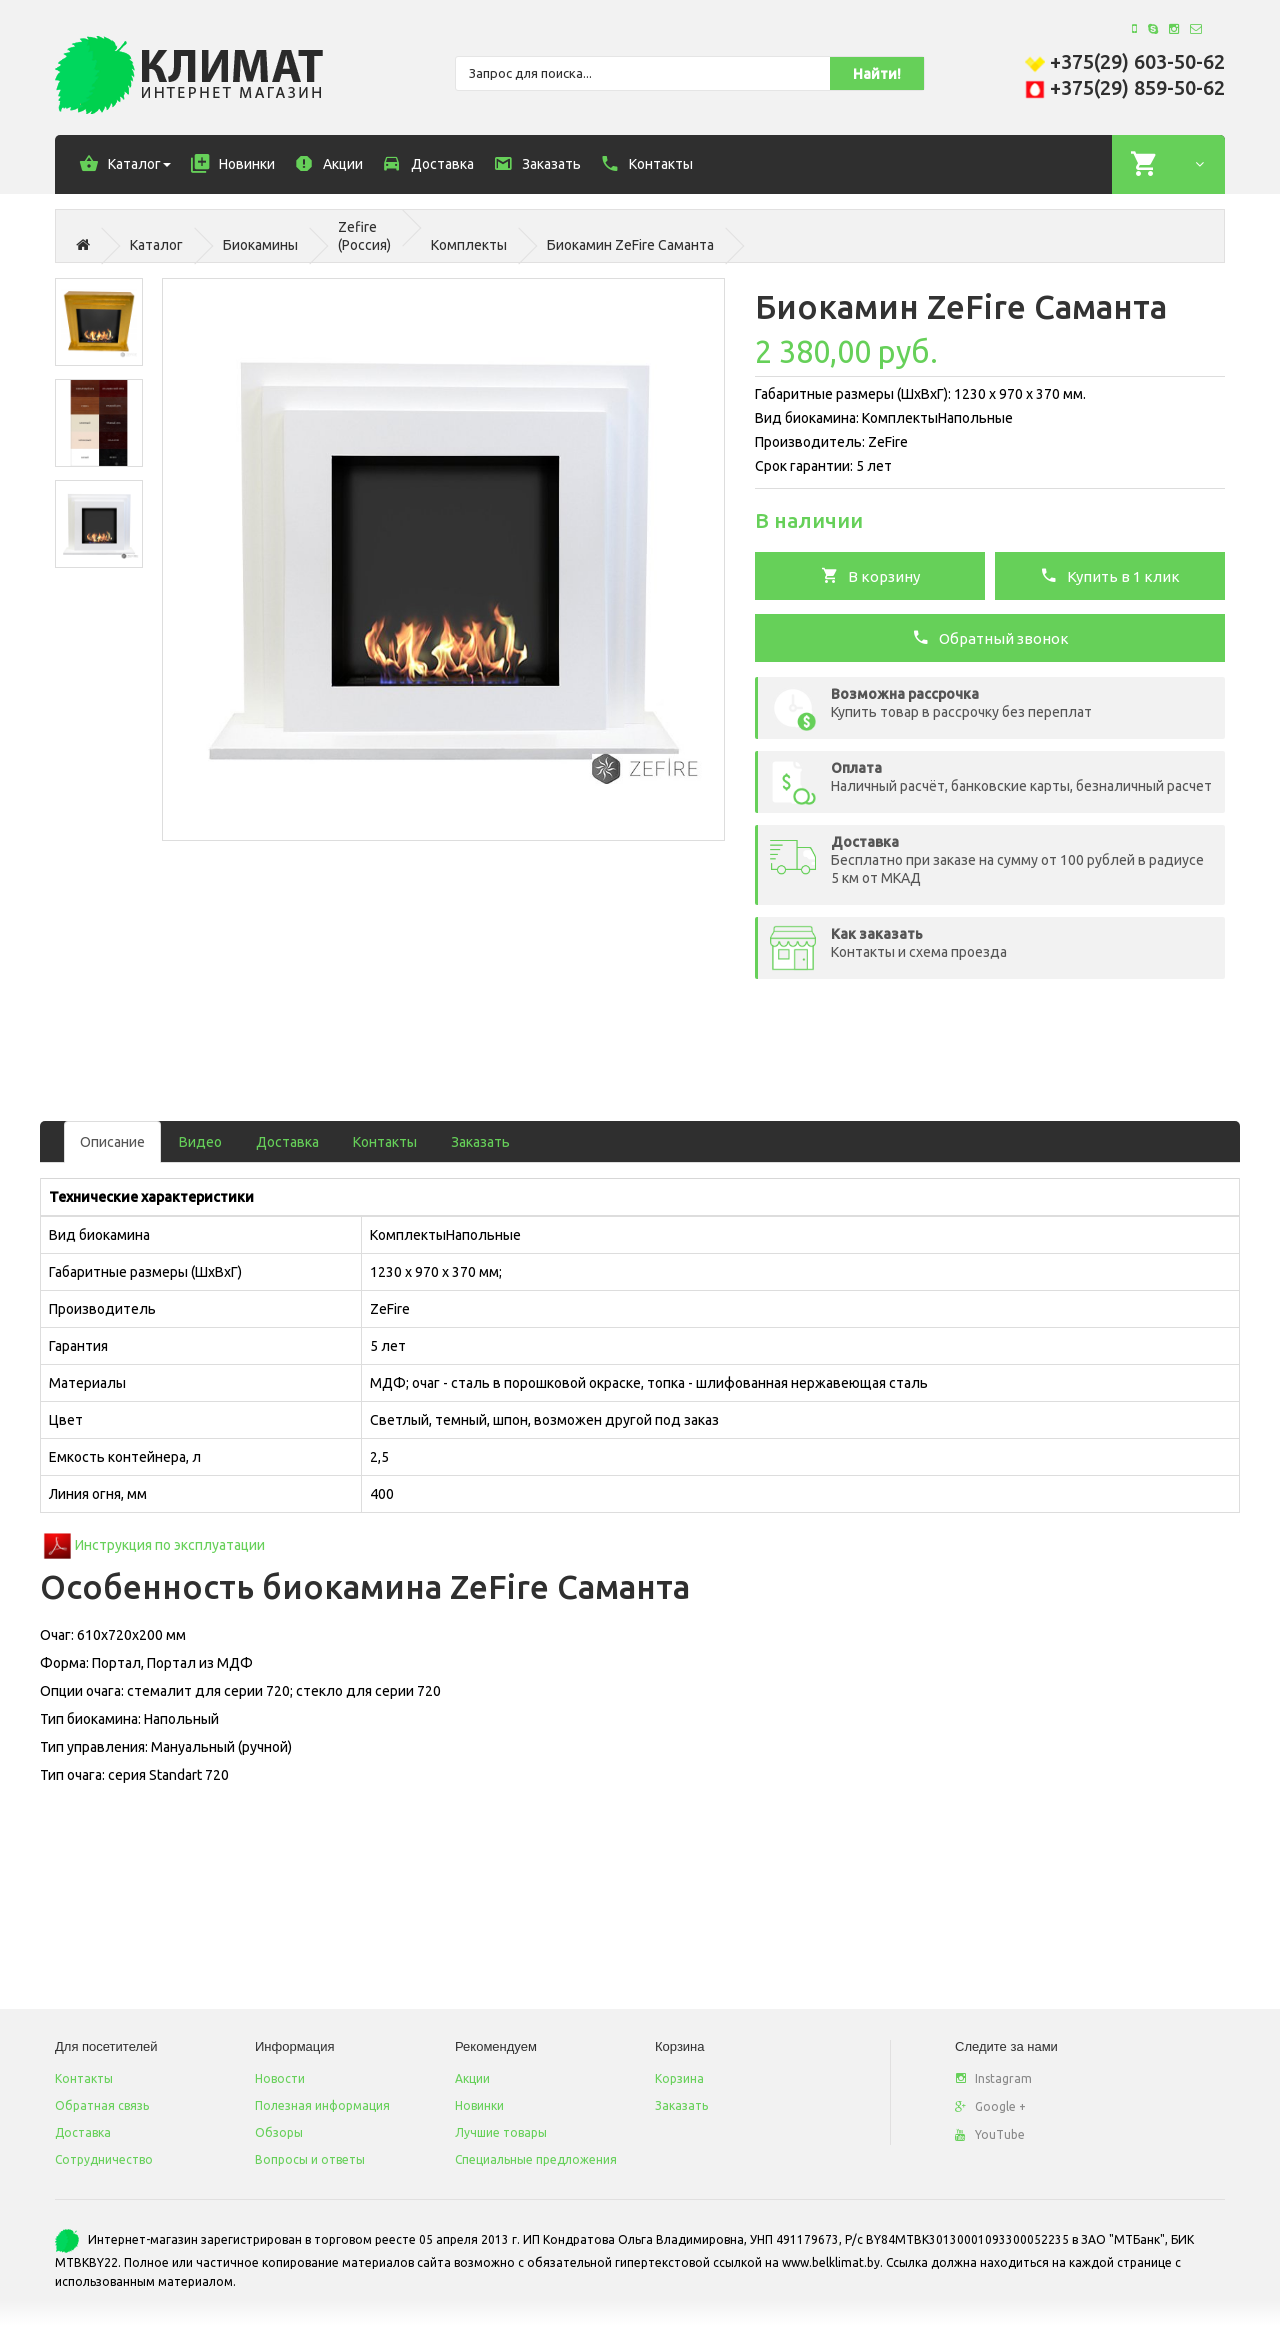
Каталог (156, 245)
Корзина (679, 2078)
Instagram (993, 2078)
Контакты (385, 1142)
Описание (112, 1142)
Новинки (479, 2105)
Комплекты (469, 245)
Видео (200, 1142)
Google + (990, 2106)
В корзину (870, 575)
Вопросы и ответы (310, 2159)
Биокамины (260, 245)
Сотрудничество (104, 2159)
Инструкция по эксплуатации (170, 1545)
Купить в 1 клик (1110, 575)
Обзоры (279, 2132)
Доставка (287, 1142)
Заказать (480, 1142)
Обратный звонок (990, 637)
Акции (472, 2078)
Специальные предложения (536, 2159)
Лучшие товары (501, 2132)
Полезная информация (322, 2105)
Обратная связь (102, 2105)
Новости (280, 2078)
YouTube (990, 2134)
